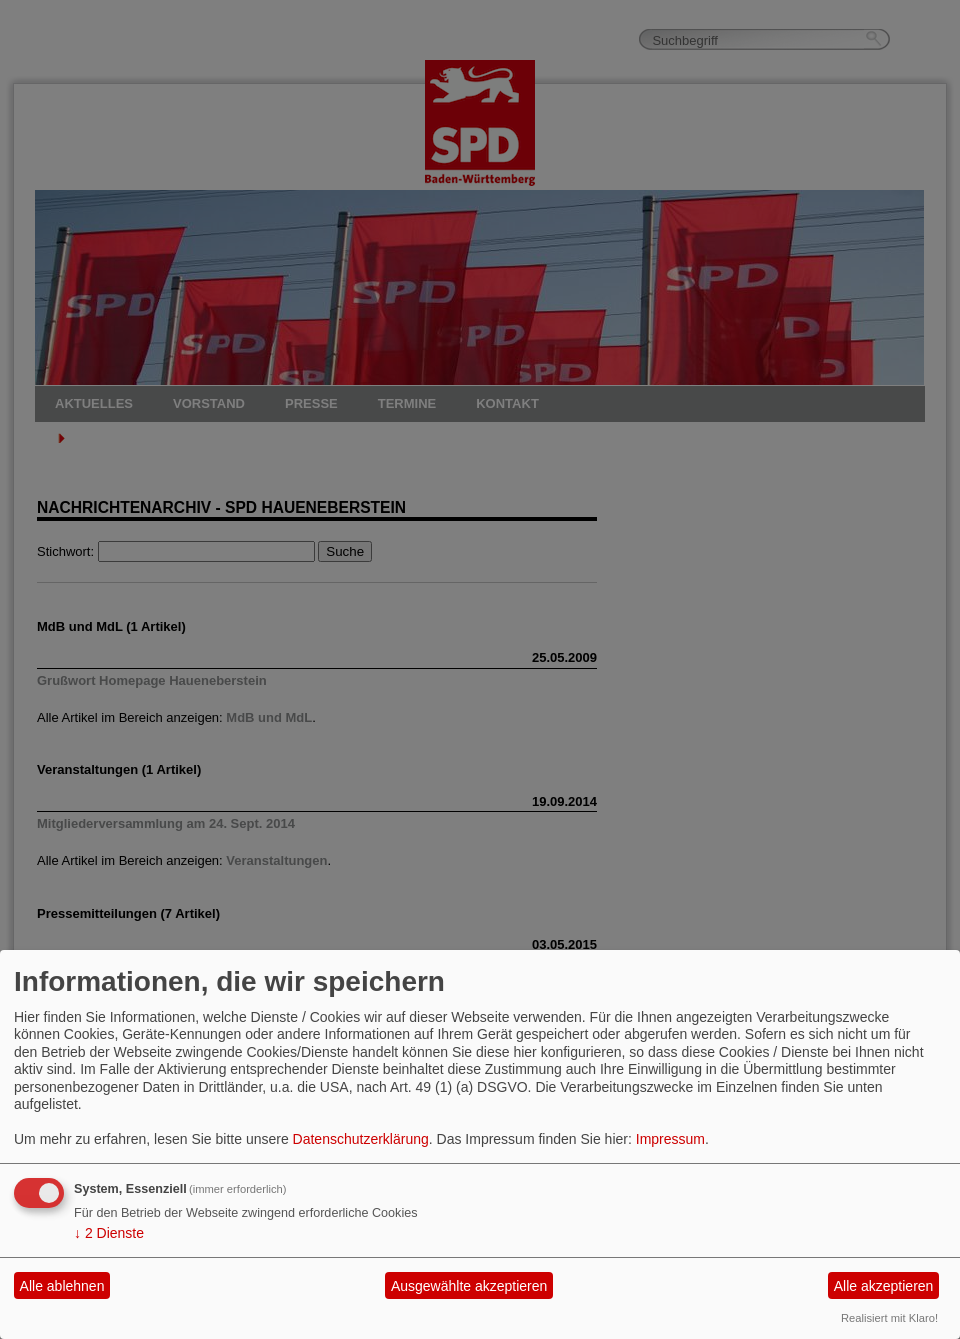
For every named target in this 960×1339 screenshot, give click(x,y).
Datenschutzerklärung (361, 1139)
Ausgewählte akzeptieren (469, 1286)
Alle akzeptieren (884, 1286)
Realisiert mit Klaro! (889, 1318)
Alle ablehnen (62, 1286)
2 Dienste (109, 1233)
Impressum (670, 1139)
